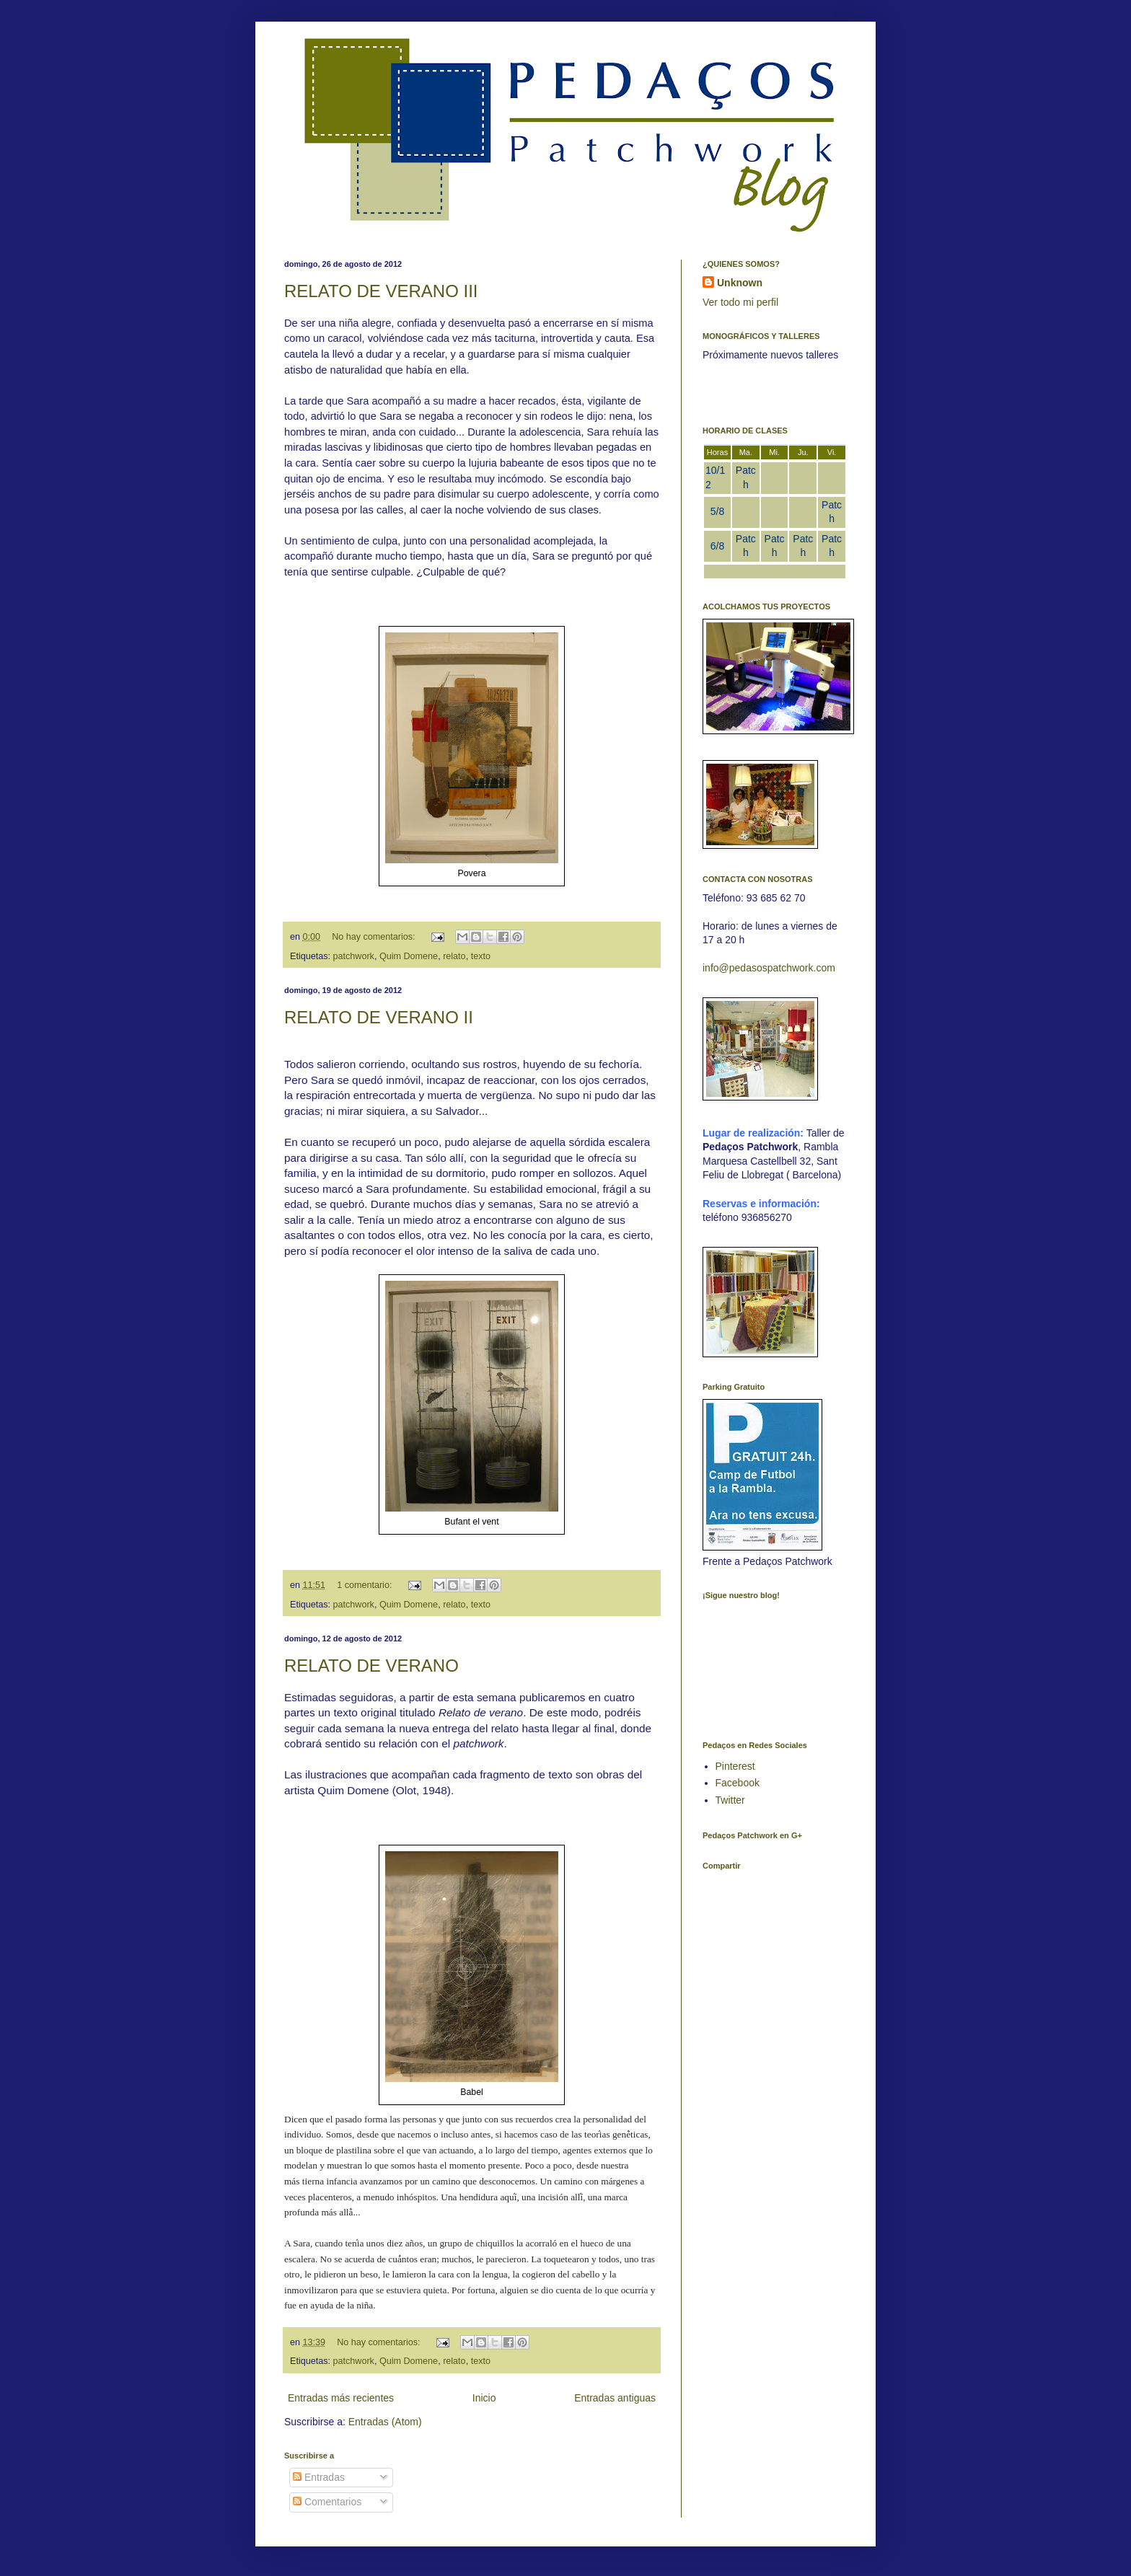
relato (454, 956)
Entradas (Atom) (385, 2421)
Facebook (738, 1782)
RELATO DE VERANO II (378, 1017)
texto (480, 956)
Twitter (730, 1800)
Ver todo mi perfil (740, 302)
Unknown (739, 282)
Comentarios (327, 2501)
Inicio (484, 2398)
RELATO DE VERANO (371, 1665)
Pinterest (735, 1766)
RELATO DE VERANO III (381, 291)
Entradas (319, 2477)
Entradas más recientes (341, 2398)
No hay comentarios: (375, 937)
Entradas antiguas (615, 2398)
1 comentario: (366, 1585)
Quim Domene (408, 956)
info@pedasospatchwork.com (769, 968)
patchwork (353, 956)
